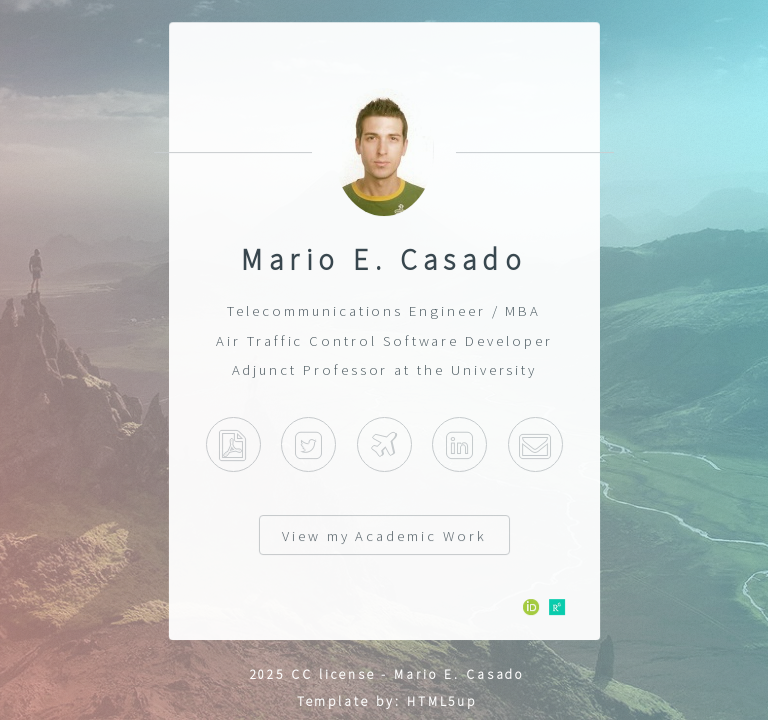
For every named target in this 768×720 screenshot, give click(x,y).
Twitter (308, 444)
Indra (383, 444)
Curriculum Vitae (232, 444)
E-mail (535, 444)
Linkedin (459, 444)
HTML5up (442, 701)
